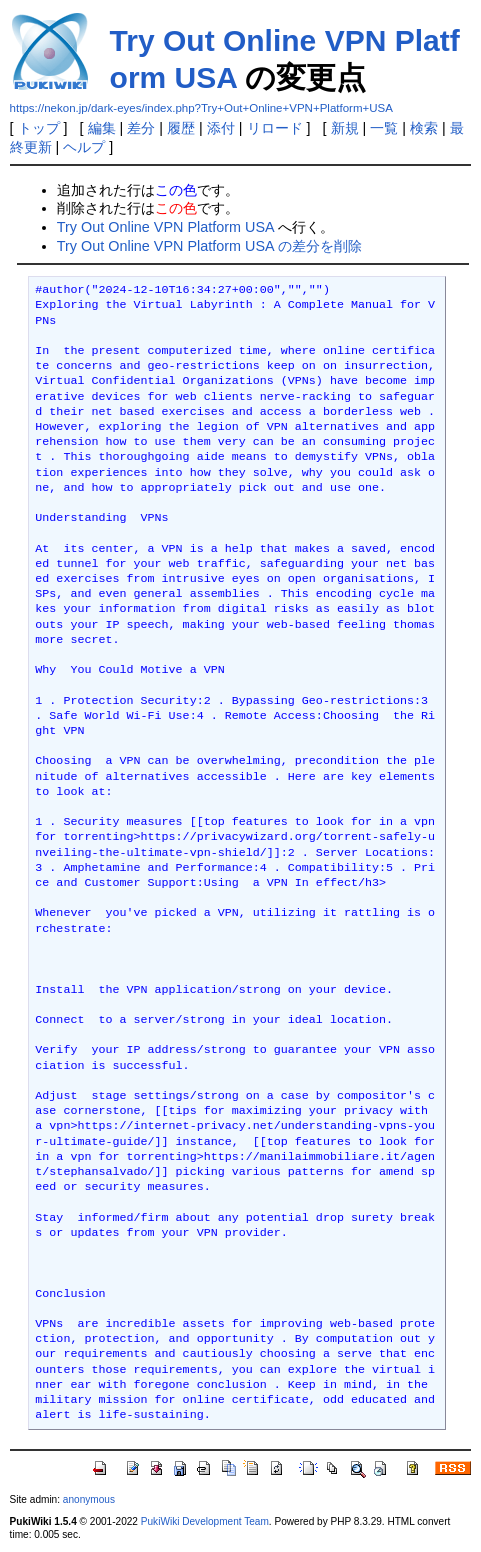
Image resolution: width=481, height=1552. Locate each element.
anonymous (89, 1499)
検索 (424, 128)
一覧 (384, 128)
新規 (345, 128)
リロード (275, 128)
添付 (221, 128)
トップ (39, 128)
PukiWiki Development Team (205, 1521)
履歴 (181, 128)
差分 (141, 128)
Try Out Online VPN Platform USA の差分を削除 (209, 246)
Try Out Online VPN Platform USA (165, 227)
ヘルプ (84, 147)
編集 (102, 128)
